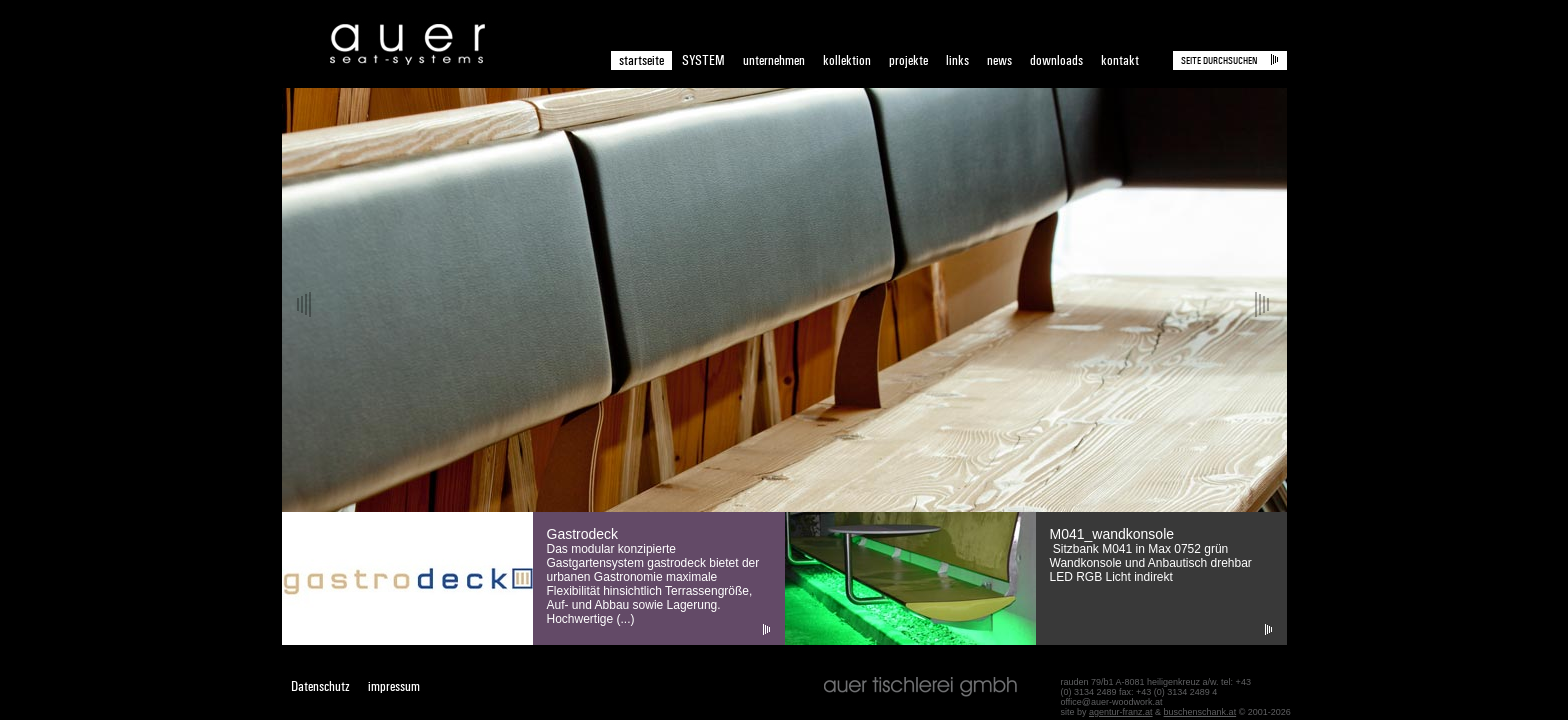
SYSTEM (703, 60)
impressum (394, 686)
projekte (908, 60)
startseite (641, 60)
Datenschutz (320, 686)
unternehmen (774, 60)
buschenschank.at (1200, 712)
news (999, 60)
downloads (1056, 60)
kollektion (847, 60)
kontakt (1120, 60)
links (957, 60)
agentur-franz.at (1121, 712)
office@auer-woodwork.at (1112, 702)
